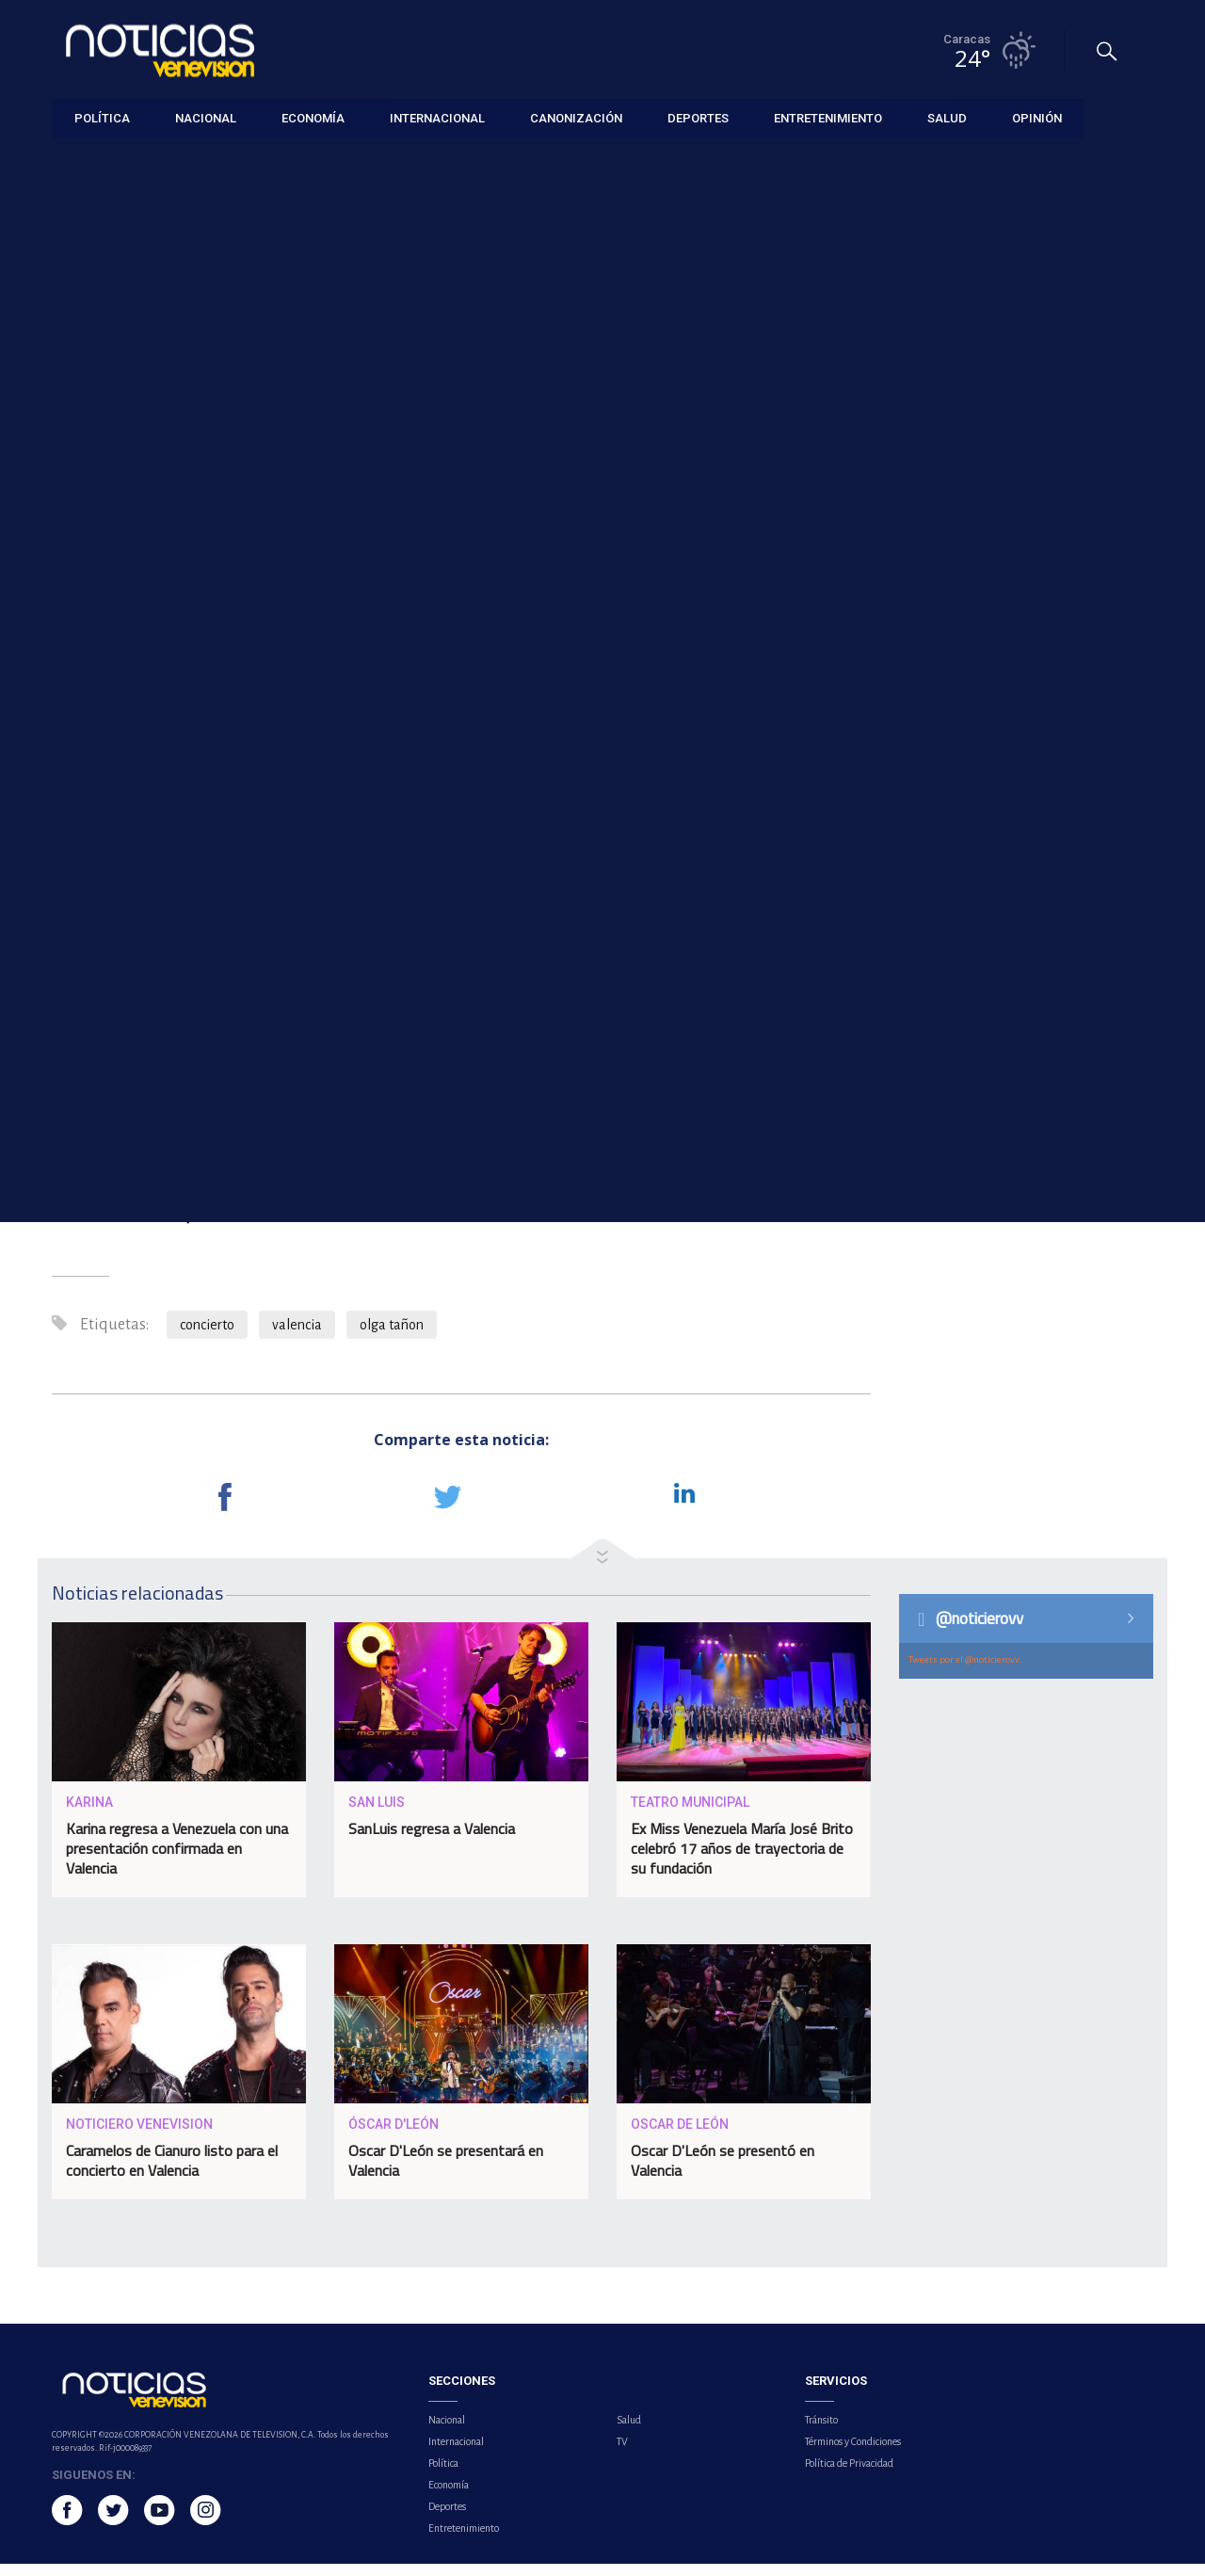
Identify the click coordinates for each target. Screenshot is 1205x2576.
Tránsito (821, 2432)
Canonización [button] (576, 117)
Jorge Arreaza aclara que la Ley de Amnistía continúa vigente (1044, 646)
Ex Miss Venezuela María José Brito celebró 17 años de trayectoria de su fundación (742, 1861)
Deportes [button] (698, 117)
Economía (448, 2497)
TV (622, 2453)
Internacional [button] (437, 117)
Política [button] (102, 117)
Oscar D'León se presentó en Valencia (722, 2173)
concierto (207, 1336)
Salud (629, 2432)
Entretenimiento (96, 161)
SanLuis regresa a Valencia (431, 1841)
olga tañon (392, 1336)
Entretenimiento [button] (828, 117)
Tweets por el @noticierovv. (964, 1671)
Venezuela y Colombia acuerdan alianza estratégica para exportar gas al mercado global (1036, 743)
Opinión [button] (1037, 117)
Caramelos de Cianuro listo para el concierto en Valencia (172, 2173)
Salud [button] (947, 117)
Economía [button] (313, 117)
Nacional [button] (205, 117)
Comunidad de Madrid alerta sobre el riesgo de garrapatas (1032, 840)
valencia (297, 1336)
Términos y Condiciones (853, 2453)
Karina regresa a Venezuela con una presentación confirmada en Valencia (177, 1861)
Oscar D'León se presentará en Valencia (445, 2173)
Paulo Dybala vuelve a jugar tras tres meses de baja (1042, 460)
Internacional (456, 2453)
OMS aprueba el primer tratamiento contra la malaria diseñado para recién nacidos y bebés (1028, 548)
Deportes (447, 2518)
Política (443, 2475)
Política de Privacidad (849, 2475)
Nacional (446, 2432)
